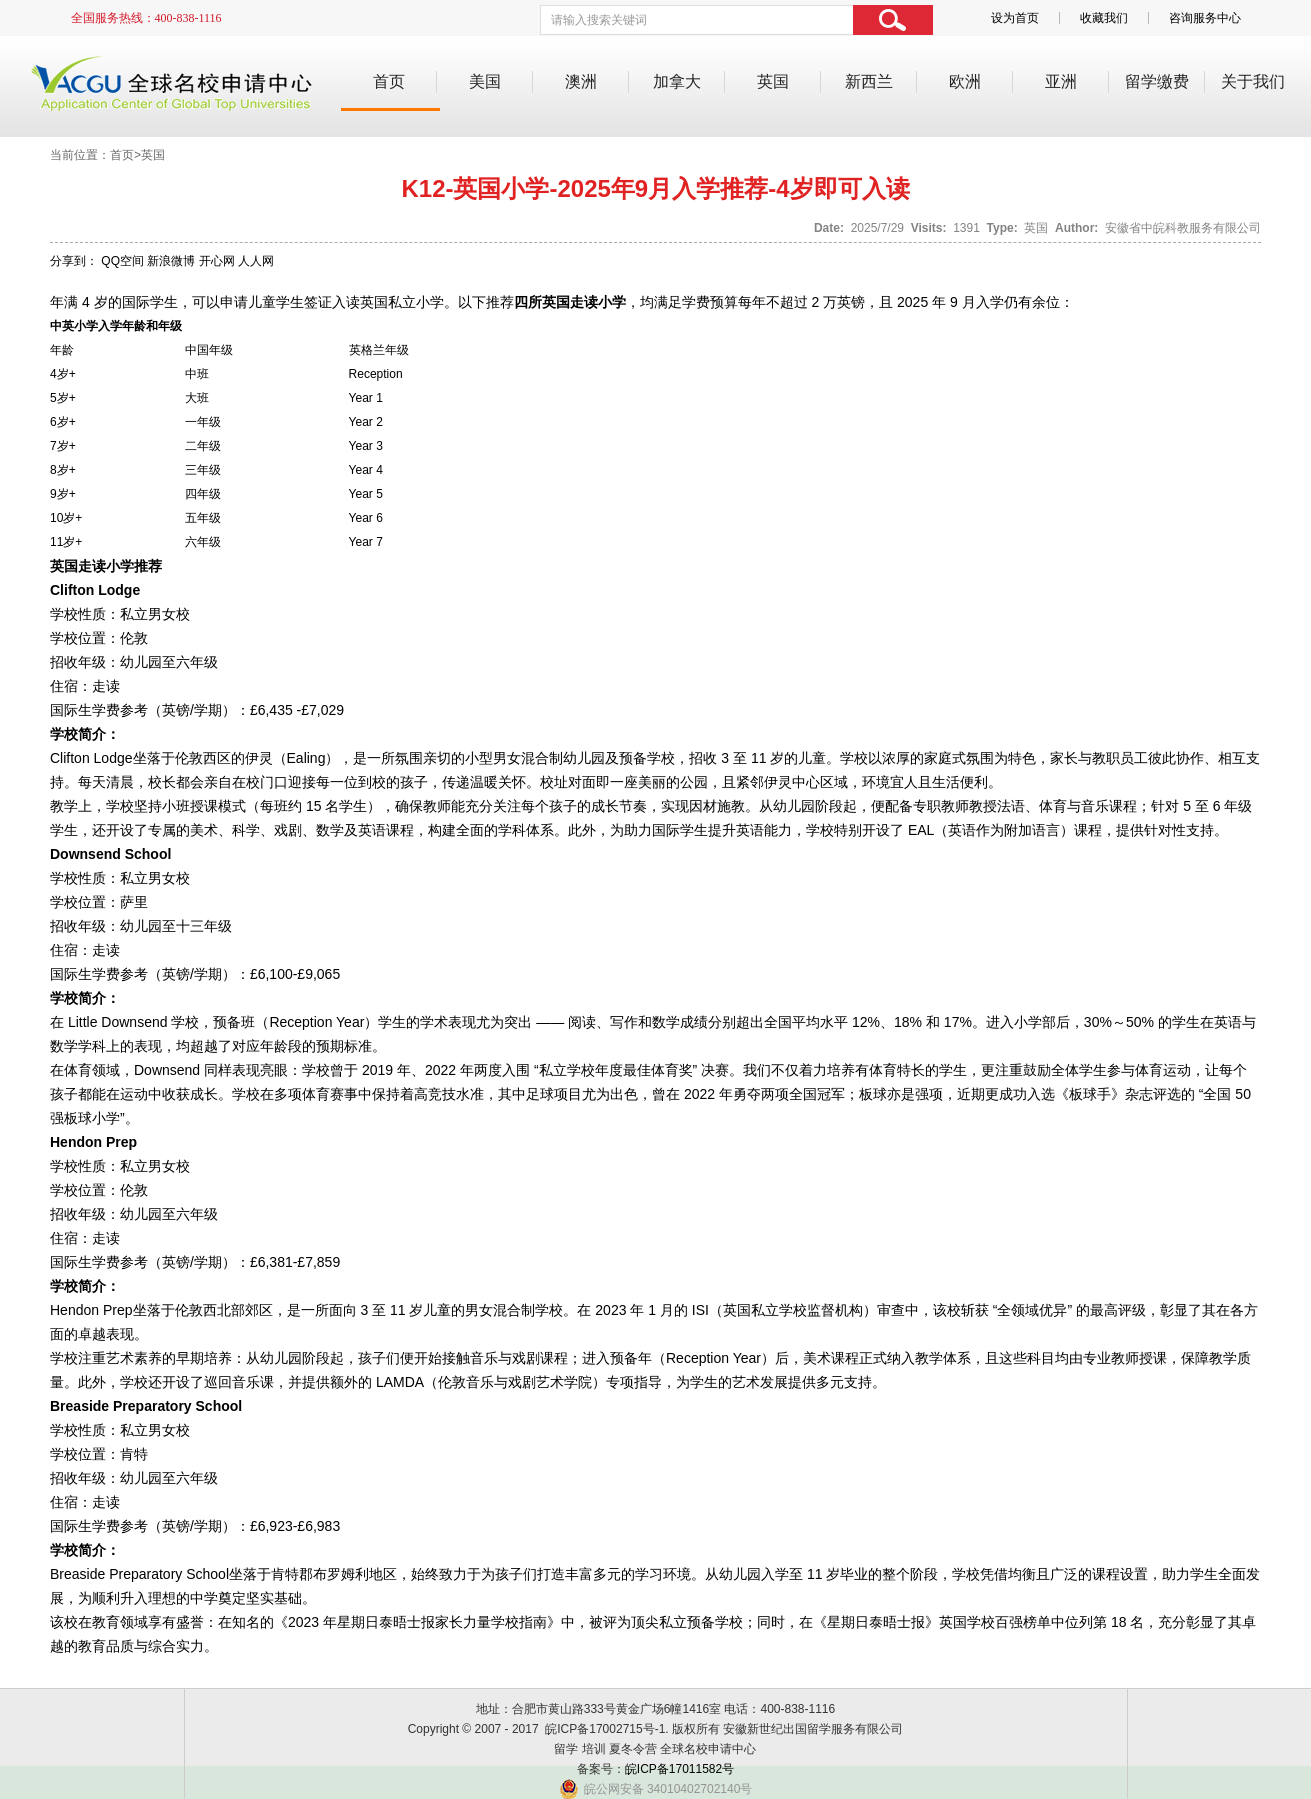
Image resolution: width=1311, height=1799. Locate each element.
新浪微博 (171, 261)
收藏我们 (1104, 18)
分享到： (74, 261)
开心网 (217, 261)
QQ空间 (122, 261)
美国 (485, 81)
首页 (389, 81)
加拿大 (677, 81)
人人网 (256, 261)
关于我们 (1253, 81)
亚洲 (1061, 81)
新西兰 (869, 81)
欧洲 (965, 81)
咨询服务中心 (1205, 18)
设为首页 (1015, 18)
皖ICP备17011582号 (679, 1769)
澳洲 (581, 81)
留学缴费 (1157, 81)
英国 (773, 81)
